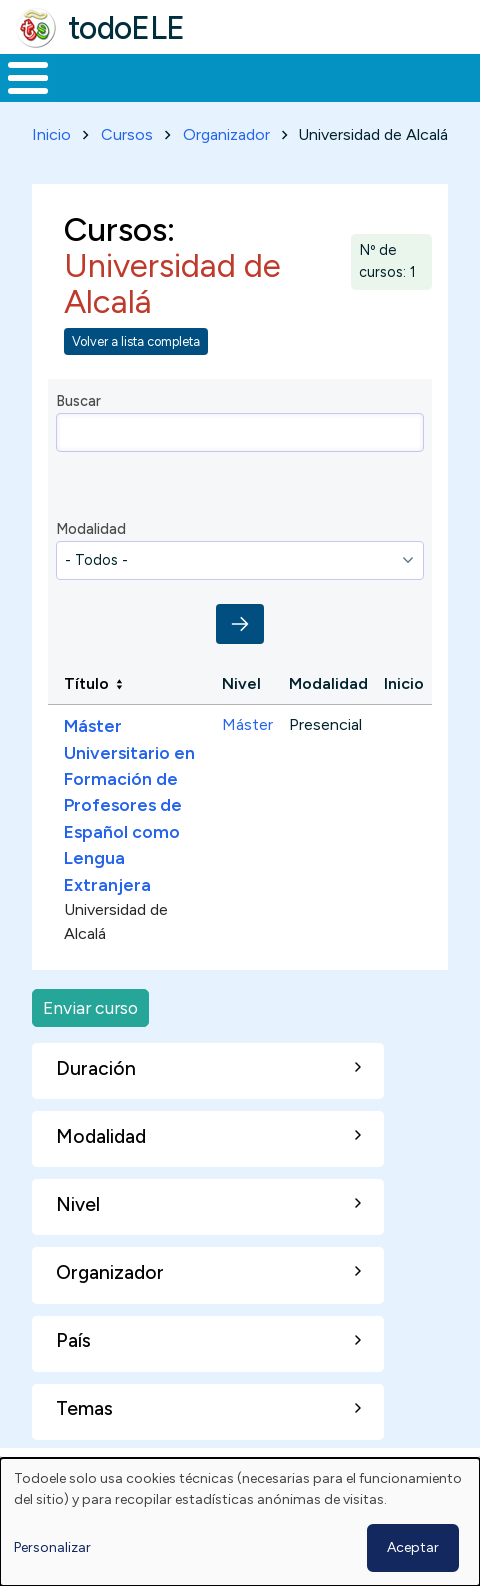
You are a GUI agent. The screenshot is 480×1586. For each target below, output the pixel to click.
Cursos (127, 134)
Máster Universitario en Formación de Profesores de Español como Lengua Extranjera (129, 804)
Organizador (226, 134)
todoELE (126, 28)
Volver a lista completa (136, 341)
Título (86, 683)
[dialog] (240, 1522)
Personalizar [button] (52, 1547)
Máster (247, 724)
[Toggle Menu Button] (28, 78)
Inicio (51, 134)
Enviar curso (90, 1007)
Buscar (78, 401)
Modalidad (91, 529)
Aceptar (413, 1547)
